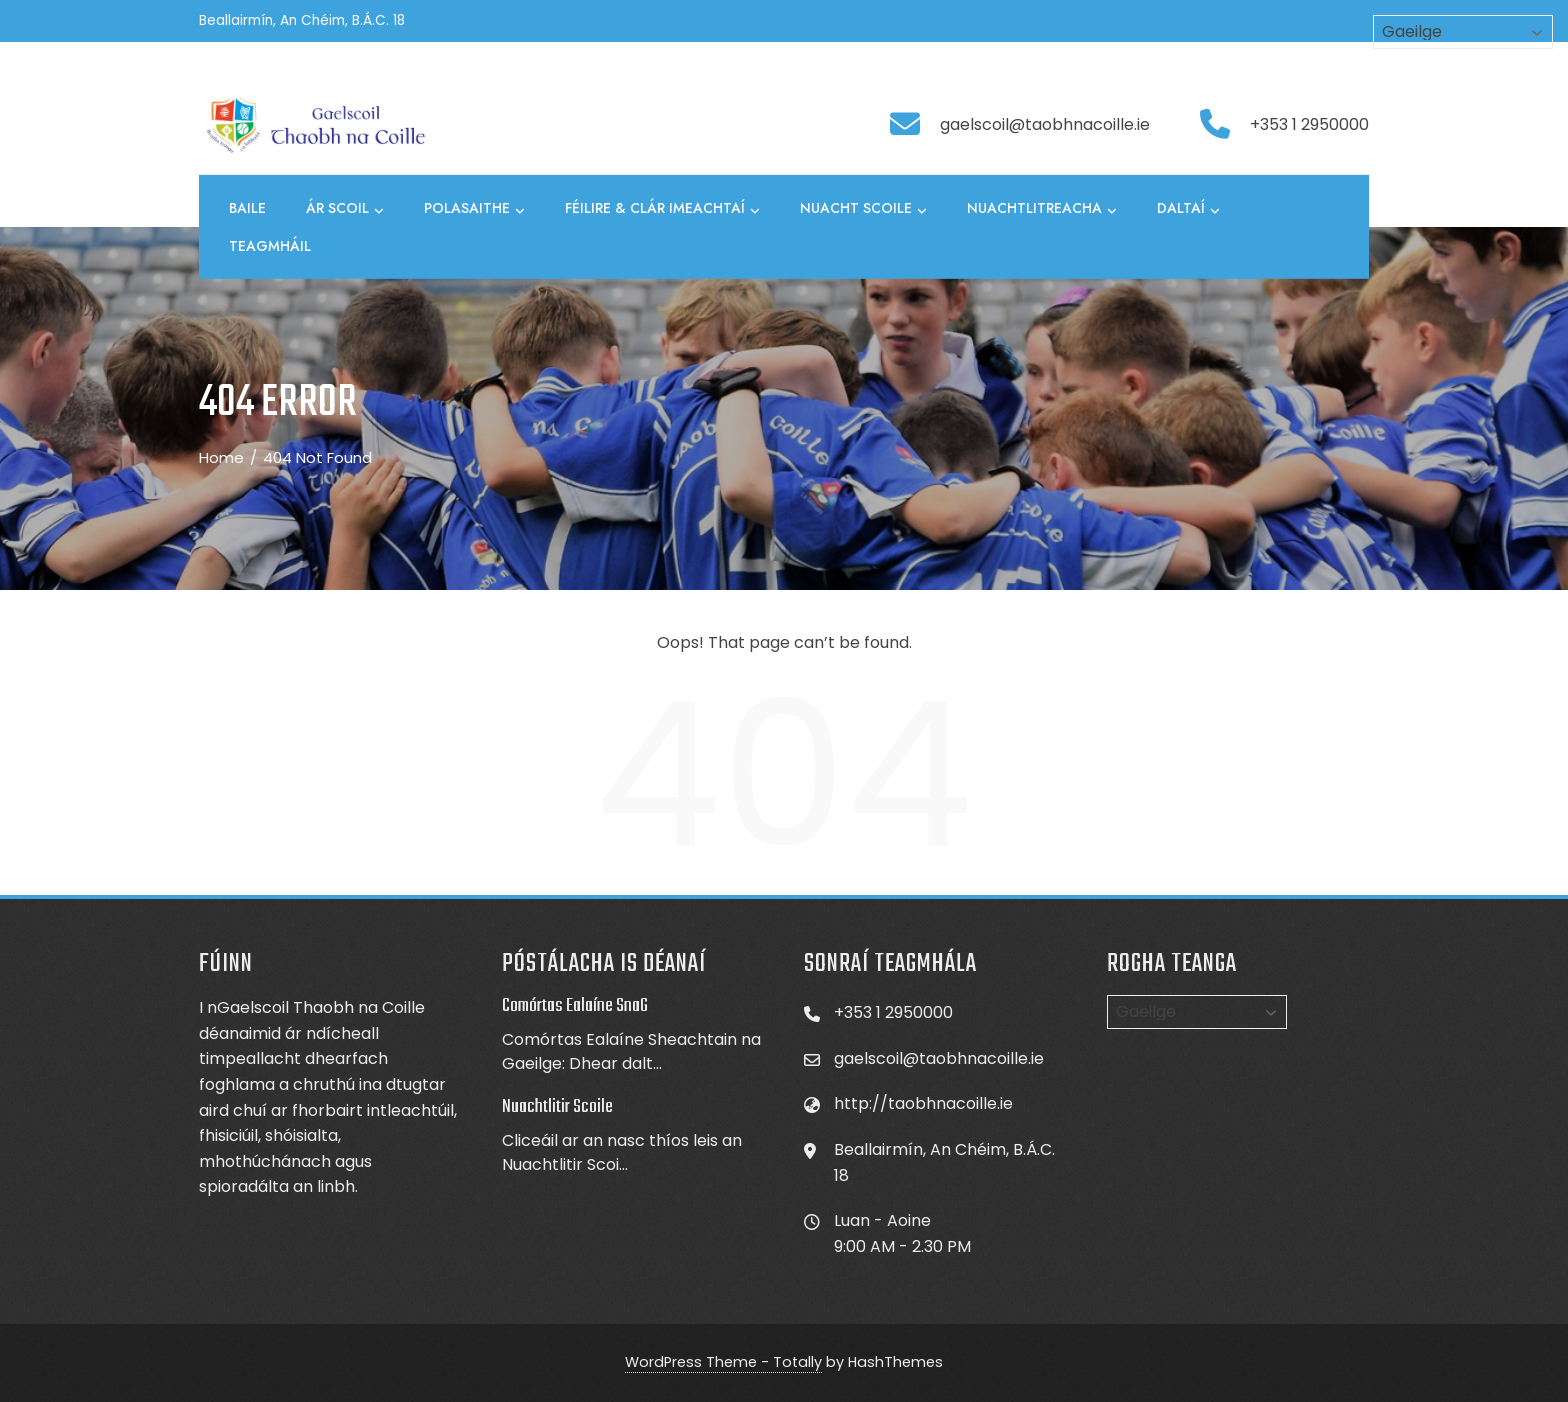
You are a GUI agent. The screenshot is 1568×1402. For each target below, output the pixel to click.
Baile (247, 208)
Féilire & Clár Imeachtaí (662, 209)
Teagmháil (270, 246)
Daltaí (1188, 209)
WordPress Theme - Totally (723, 1362)
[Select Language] (1197, 1012)
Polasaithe (474, 209)
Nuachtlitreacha (1042, 209)
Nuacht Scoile (863, 209)
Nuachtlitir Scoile (557, 1107)
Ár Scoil (345, 209)
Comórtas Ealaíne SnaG (575, 1006)
